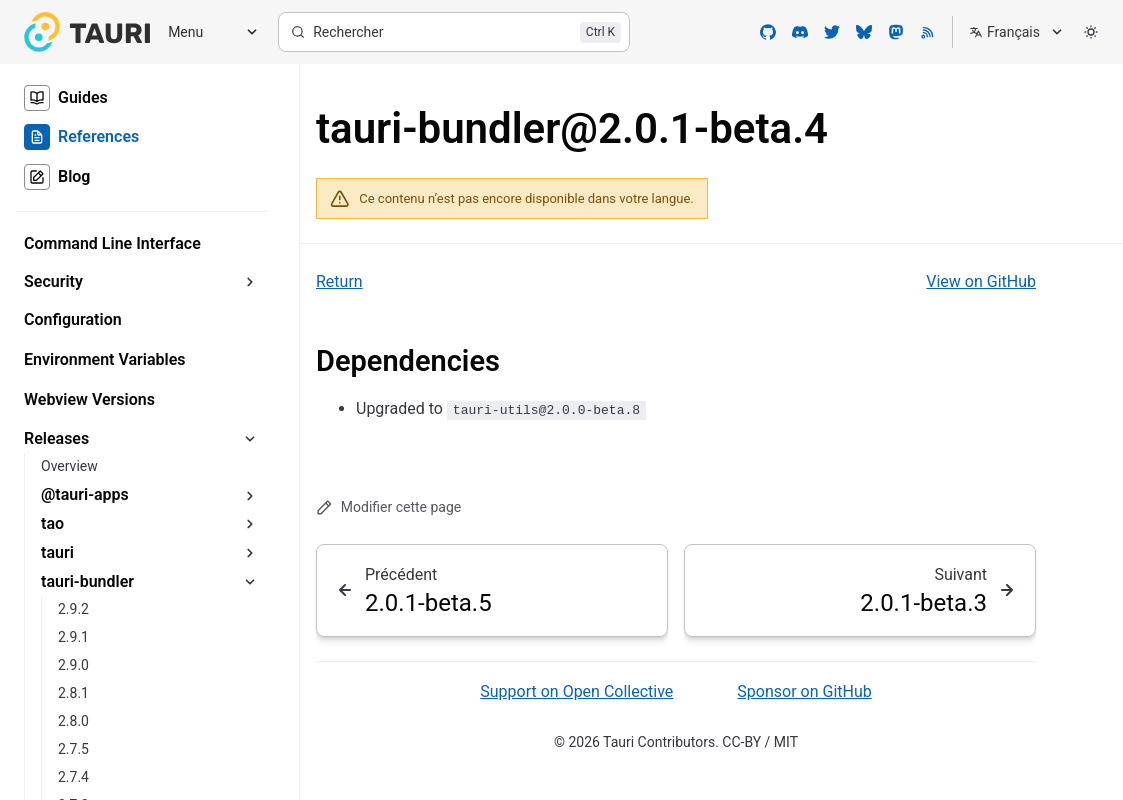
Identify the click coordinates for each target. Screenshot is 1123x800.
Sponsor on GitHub (804, 691)
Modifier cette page (388, 507)
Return (339, 281)
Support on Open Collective (576, 691)
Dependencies (408, 361)
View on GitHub (981, 281)
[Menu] (206, 32)
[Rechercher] (454, 32)
